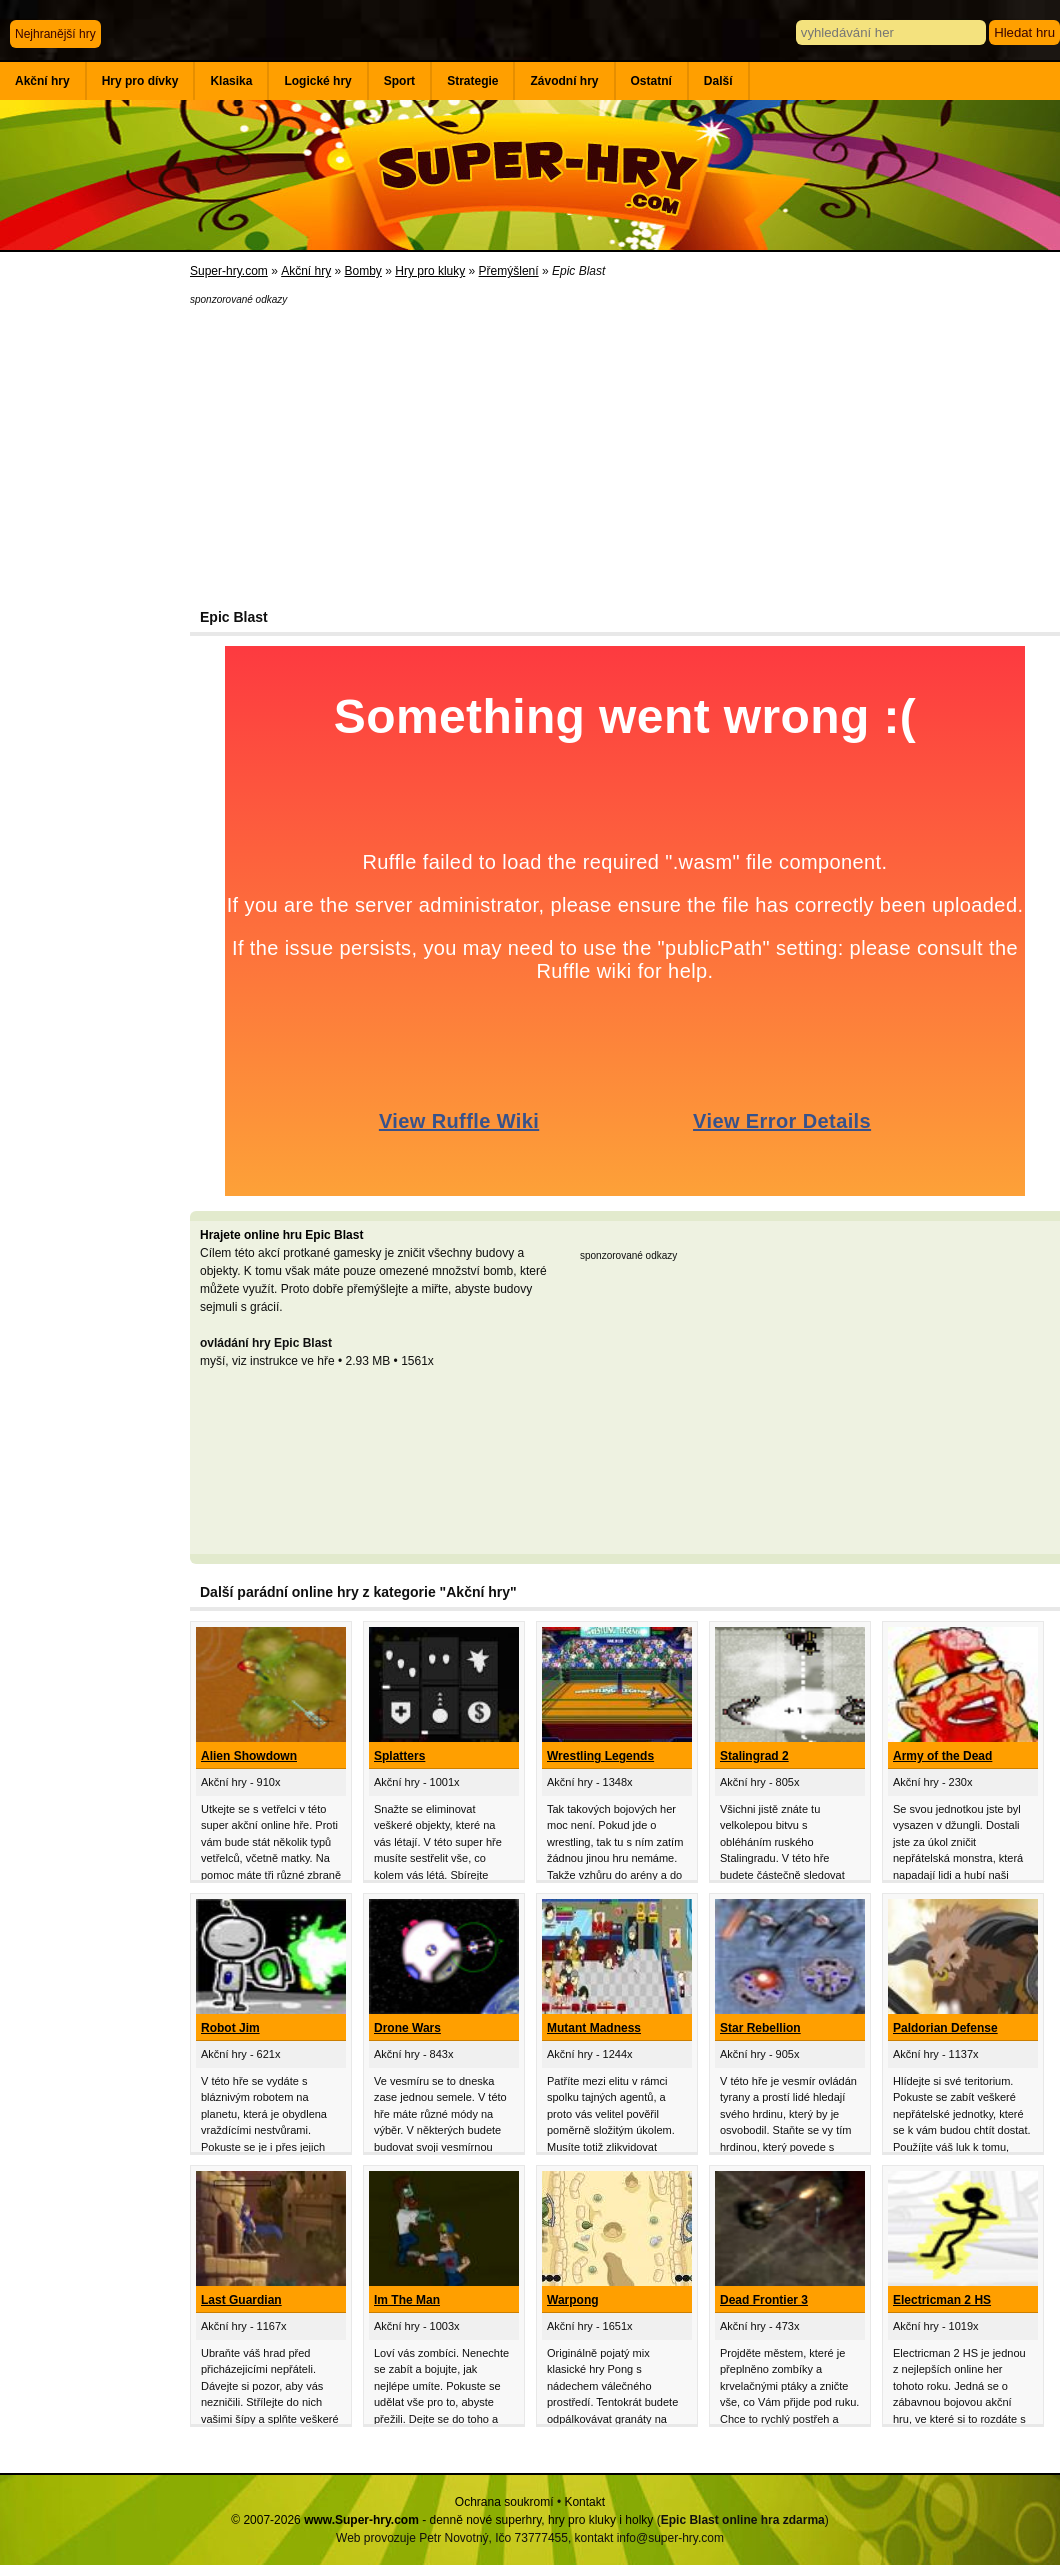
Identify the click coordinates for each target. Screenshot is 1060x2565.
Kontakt (584, 2502)
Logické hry (317, 81)
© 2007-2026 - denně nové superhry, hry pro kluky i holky (442, 2520)
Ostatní (651, 81)
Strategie (472, 81)
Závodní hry (564, 81)
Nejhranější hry (55, 34)
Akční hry (42, 81)
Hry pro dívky (140, 81)
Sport (399, 81)
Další (718, 81)
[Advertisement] (95, 580)
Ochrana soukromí (504, 2502)
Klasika (231, 81)
